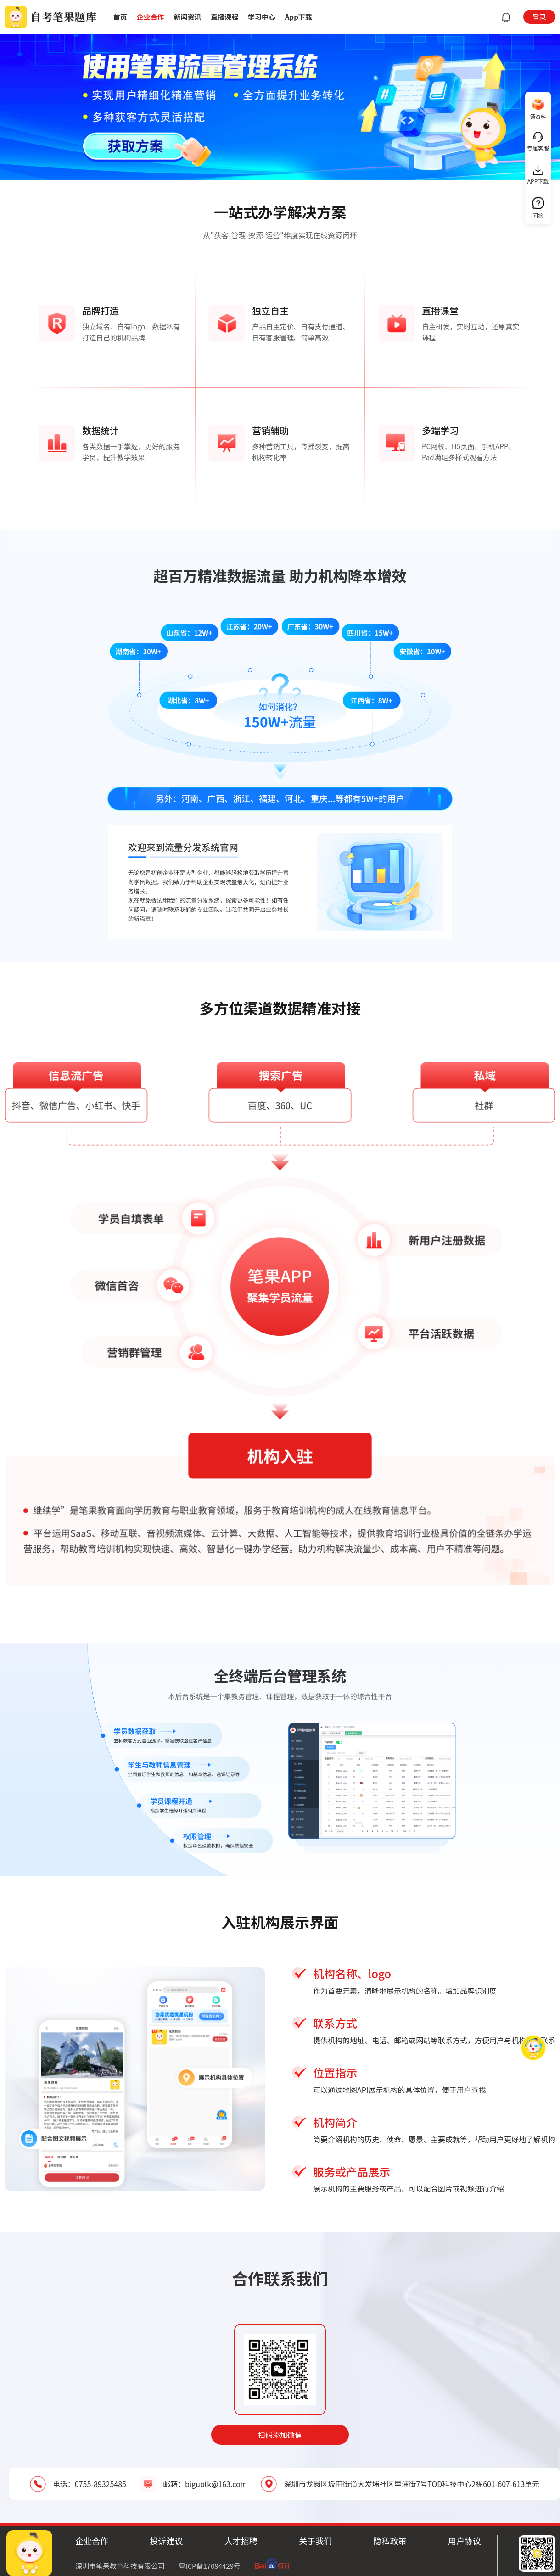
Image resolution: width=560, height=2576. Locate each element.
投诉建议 (166, 2541)
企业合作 (150, 17)
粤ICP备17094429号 (210, 2565)
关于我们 (315, 2541)
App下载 (298, 17)
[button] (504, 17)
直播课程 (224, 17)
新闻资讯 (187, 17)
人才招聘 (241, 2541)
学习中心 (261, 17)
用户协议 (464, 2541)
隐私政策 (390, 2541)
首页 (120, 17)
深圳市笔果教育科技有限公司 (120, 2565)
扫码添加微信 (280, 2434)
